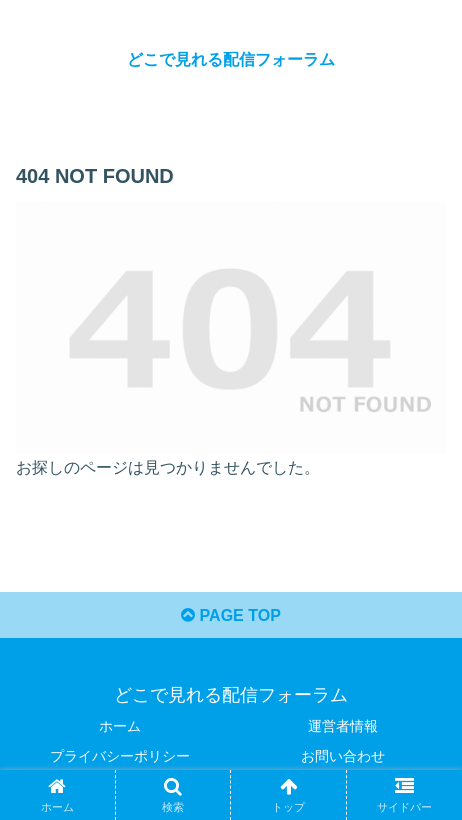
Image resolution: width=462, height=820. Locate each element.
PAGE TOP (231, 615)
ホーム (120, 726)
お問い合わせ (343, 756)
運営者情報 (343, 726)
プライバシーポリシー (120, 756)
